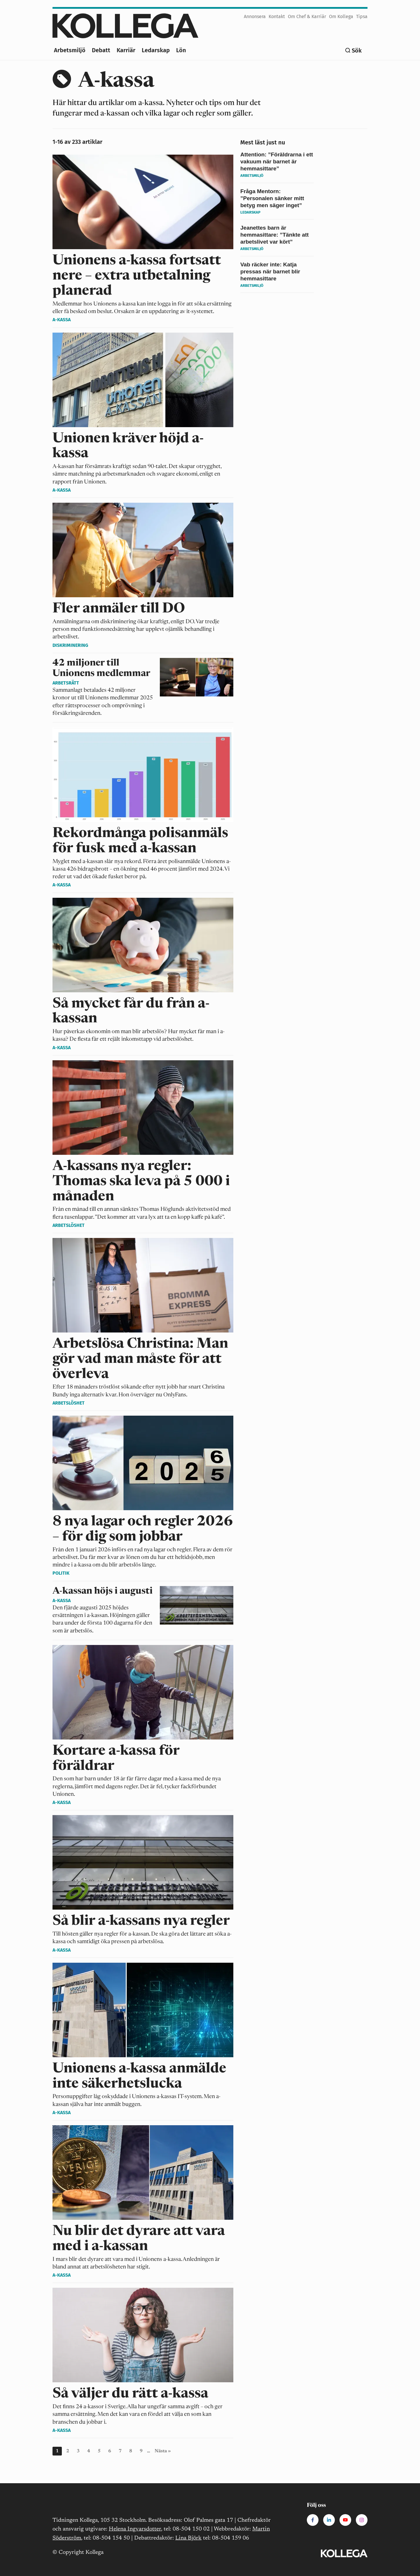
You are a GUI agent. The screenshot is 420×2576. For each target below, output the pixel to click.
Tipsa (362, 16)
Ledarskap (156, 50)
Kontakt (277, 16)
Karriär (126, 50)
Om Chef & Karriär (307, 16)
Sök (357, 50)
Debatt (101, 50)
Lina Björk (188, 2538)
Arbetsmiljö (69, 50)
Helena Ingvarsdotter (135, 2529)
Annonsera (255, 16)
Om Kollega (341, 16)
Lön (181, 50)
